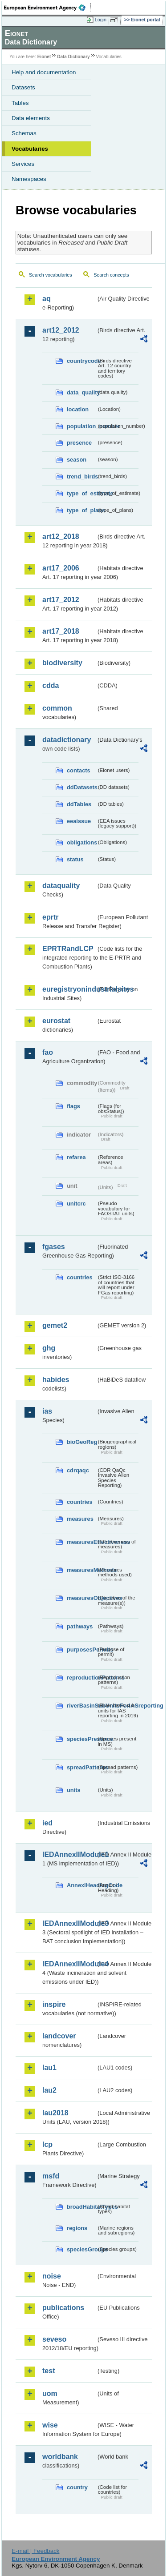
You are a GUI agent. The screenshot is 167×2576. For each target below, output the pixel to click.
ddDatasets (81, 787)
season (76, 459)
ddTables (79, 804)
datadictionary (66, 739)
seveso (54, 2339)
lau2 (49, 2090)
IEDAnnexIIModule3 (69, 1923)
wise (50, 2425)
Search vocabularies (50, 274)
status (75, 859)
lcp (47, 2144)
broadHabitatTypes (81, 2206)
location (78, 409)
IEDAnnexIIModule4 (69, 1964)
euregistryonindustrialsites (69, 989)
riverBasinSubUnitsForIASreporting (81, 1705)
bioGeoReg (81, 1442)
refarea (76, 1157)
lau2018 (55, 2113)
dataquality (61, 885)
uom (49, 2393)
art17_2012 (60, 599)
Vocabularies (30, 148)
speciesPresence (81, 1739)
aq (46, 298)
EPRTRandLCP (68, 948)
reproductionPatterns (81, 1677)
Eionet (44, 56)
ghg (48, 1348)
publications (63, 2307)
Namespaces (29, 179)
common (57, 708)
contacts (78, 770)
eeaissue (79, 821)
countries (80, 1277)
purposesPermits (81, 1649)
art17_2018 (60, 631)
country (77, 2487)
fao (47, 1052)
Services (23, 164)
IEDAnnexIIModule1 (69, 1854)
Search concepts (111, 274)
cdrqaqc (78, 1470)
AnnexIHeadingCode (81, 1885)
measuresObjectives (81, 1598)
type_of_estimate (81, 493)
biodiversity (62, 663)
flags (73, 1106)
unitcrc (76, 1203)
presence (79, 442)
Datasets (23, 87)
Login (100, 19)
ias (47, 1411)
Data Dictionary (73, 56)
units (74, 1790)
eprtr (50, 917)
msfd (50, 2176)
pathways (80, 1626)
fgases (53, 1246)
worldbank (60, 2456)
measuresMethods (81, 1570)
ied (47, 1823)
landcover (59, 2036)
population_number (81, 426)
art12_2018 (60, 536)
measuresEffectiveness (81, 1542)
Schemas (24, 133)
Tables (20, 103)
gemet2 (54, 1325)
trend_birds (81, 476)
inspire (53, 2004)
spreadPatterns (81, 1767)
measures (80, 1518)
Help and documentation (44, 72)
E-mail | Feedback (35, 2551)
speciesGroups (81, 2249)
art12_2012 (60, 330)
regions (77, 2228)
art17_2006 (60, 568)
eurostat (56, 1021)
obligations (81, 842)
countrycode (81, 361)
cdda (50, 685)
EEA (47, 7)
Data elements (31, 118)
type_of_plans (81, 510)
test (48, 2371)
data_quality (81, 392)
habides (55, 1379)
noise (51, 2276)
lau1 (49, 2067)
